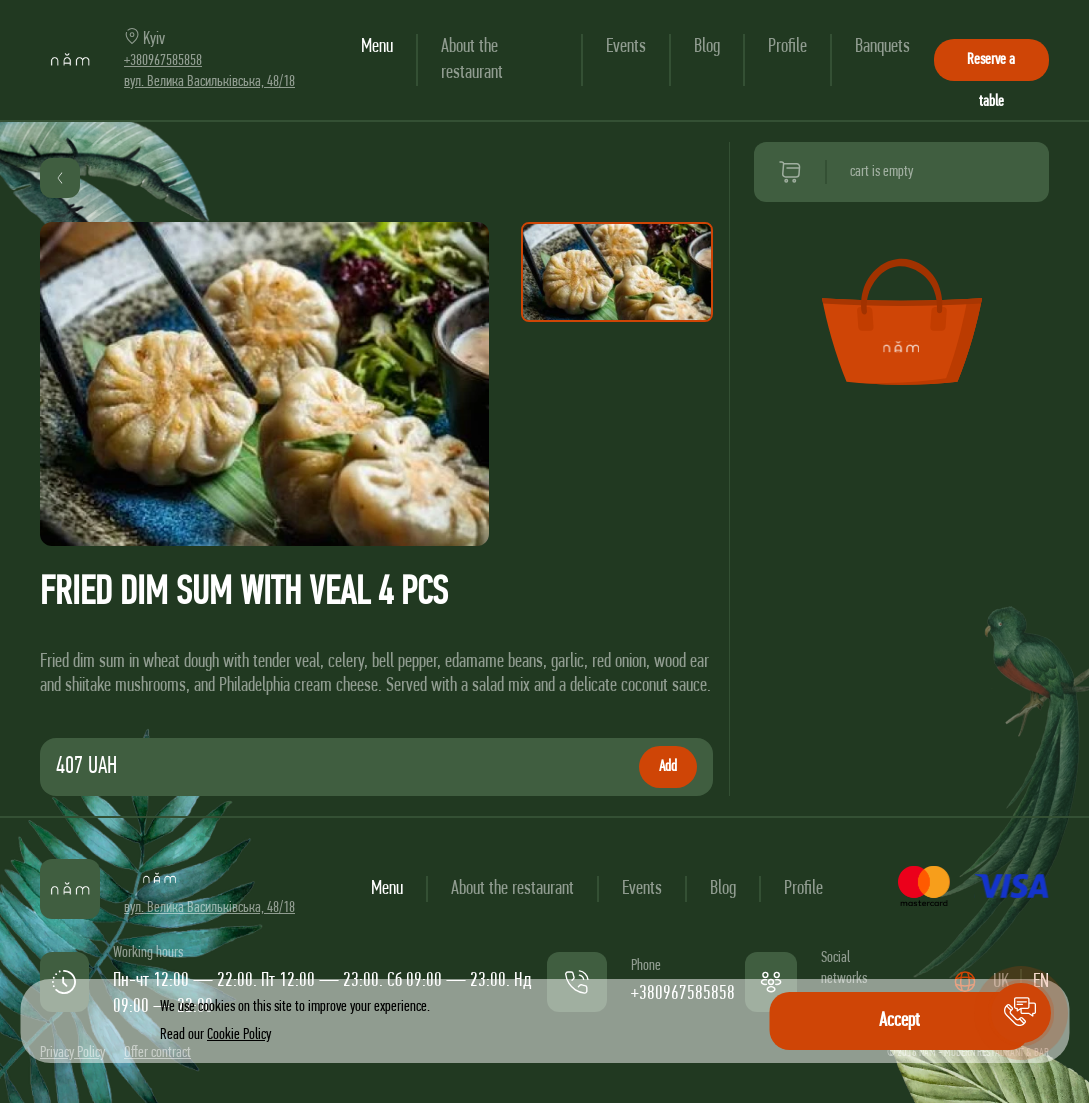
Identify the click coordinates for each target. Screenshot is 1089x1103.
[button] (1021, 1013)
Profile (787, 47)
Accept (899, 1021)
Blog (707, 47)
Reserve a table (991, 66)
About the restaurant (512, 889)
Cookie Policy (239, 1035)
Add (668, 767)
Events (626, 47)
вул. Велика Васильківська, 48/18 (209, 82)
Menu (377, 47)
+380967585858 (163, 61)
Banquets (882, 47)
